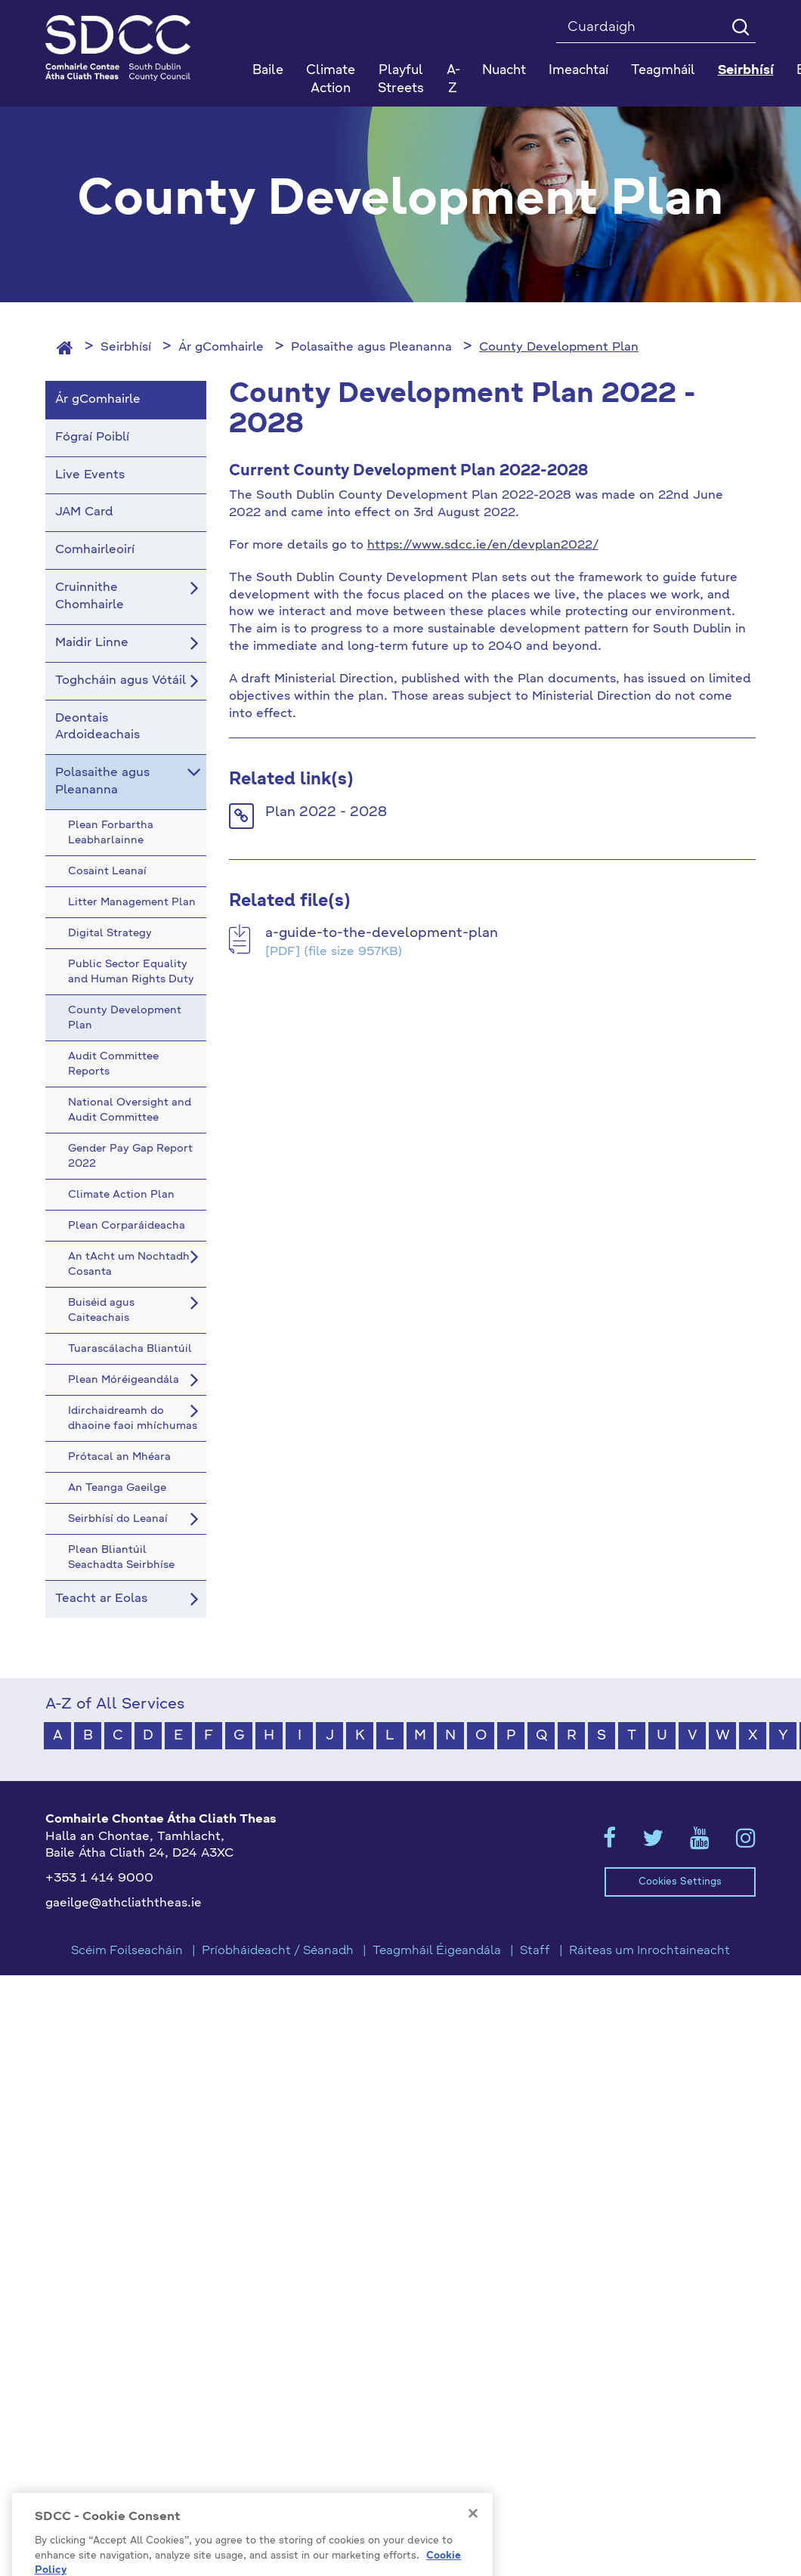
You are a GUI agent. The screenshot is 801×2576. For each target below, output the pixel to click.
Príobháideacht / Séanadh (278, 1951)
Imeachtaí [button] (578, 70)
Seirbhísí (126, 348)
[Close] (473, 2549)
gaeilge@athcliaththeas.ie (123, 1903)
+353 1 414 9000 (99, 1878)
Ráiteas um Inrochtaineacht (649, 1951)
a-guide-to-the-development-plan (381, 933)
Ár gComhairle (221, 348)
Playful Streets (401, 79)
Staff (535, 1951)
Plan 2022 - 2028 (326, 812)
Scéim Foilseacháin (127, 1951)
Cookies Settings (680, 1882)
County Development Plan (559, 348)
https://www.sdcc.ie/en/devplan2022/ (482, 546)
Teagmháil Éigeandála (437, 1951)
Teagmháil (663, 70)
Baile (267, 70)
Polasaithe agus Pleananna (371, 348)
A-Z (453, 79)
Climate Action (330, 79)
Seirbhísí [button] (746, 70)
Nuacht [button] (504, 70)
